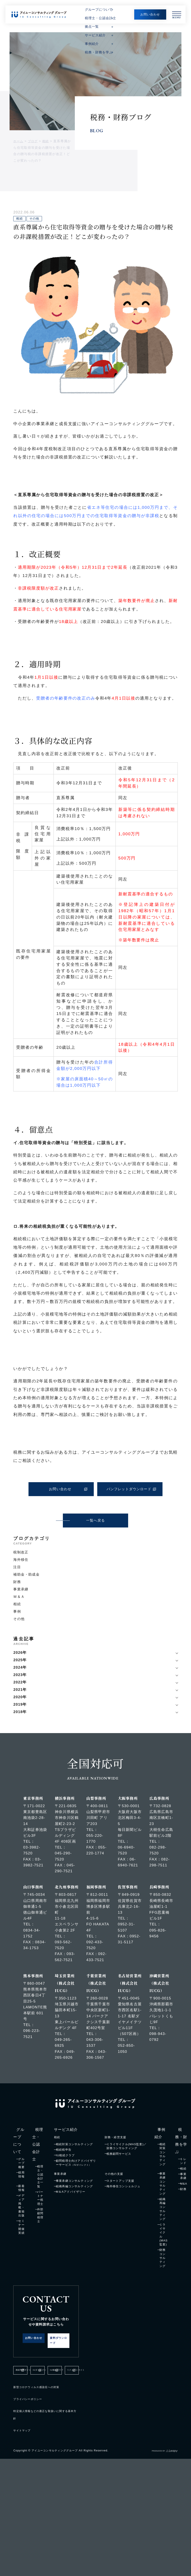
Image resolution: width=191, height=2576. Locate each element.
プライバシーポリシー (27, 2424)
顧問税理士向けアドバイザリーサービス (78, 2169)
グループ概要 (23, 2157)
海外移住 (21, 1561)
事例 (17, 1613)
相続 (47, 141)
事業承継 (21, 1590)
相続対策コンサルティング (78, 2145)
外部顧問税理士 (43, 2209)
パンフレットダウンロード (130, 1489)
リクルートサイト (73, 2392)
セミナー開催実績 (23, 2221)
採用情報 (23, 2168)
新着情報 (23, 2181)
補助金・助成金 (27, 1576)
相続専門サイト (22, 2392)
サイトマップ (22, 2455)
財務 (17, 1583)
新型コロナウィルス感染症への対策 (36, 2412)
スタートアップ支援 (124, 2190)
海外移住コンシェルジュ (128, 2195)
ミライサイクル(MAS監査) (167, 2236)
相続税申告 (67, 2155)
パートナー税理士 (43, 2191)
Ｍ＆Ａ (19, 1598)
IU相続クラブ (69, 2160)
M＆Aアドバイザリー (74, 2201)
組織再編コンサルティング (78, 2195)
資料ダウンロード (58, 2351)
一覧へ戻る (95, 1521)
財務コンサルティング (166, 2259)
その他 (35, 218)
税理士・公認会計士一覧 (43, 2170)
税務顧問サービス (123, 2159)
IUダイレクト (39, 2392)
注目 (17, 1568)
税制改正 (21, 1553)
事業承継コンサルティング (78, 2190)
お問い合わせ (149, 15)
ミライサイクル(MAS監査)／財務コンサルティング (129, 2149)
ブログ (33, 141)
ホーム (18, 141)
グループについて (101, 10)
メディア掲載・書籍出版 (23, 2199)
